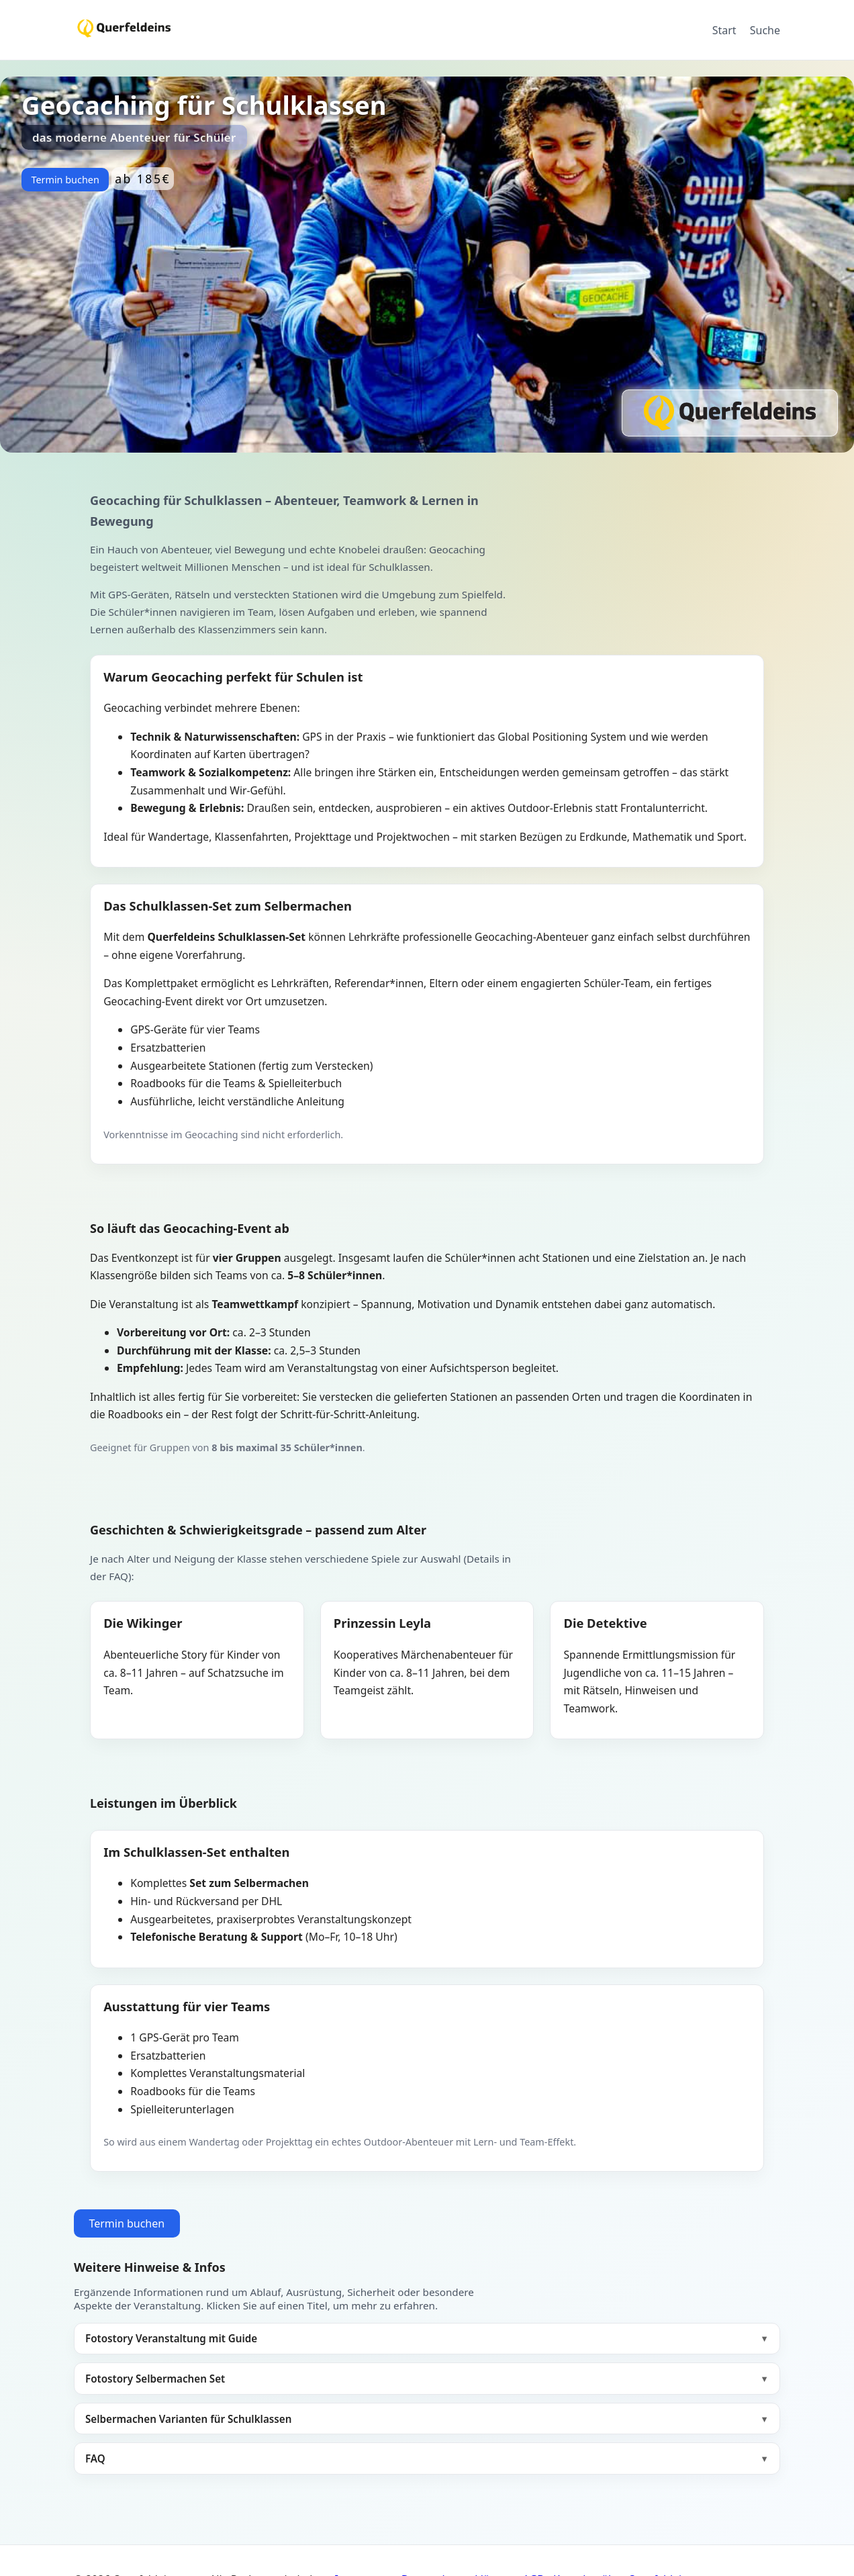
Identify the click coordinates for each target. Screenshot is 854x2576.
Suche (765, 30)
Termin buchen (65, 179)
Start (724, 30)
